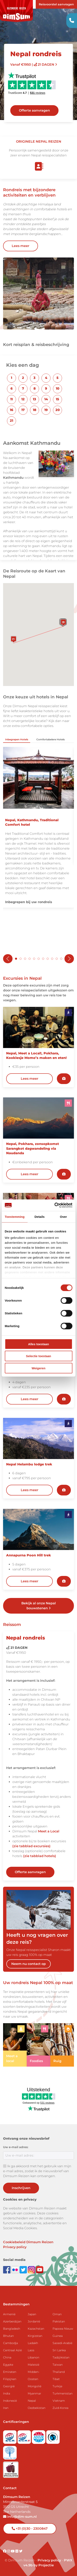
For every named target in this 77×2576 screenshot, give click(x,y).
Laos (31, 2350)
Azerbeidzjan (12, 2321)
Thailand (59, 2372)
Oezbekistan (36, 2408)
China (7, 2357)
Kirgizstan (35, 2336)
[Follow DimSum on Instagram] (32, 2270)
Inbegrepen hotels (16, 739)
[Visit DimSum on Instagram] (9, 2551)
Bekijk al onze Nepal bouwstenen (38, 1605)
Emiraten (9, 2372)
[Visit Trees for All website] (10, 2451)
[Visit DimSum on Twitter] (20, 2551)
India (6, 2393)
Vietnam (59, 2400)
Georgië (9, 2386)
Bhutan (8, 2336)
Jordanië (34, 2321)
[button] (11, 378)
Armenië (9, 2314)
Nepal (32, 2400)
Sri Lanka (59, 2350)
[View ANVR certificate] (39, 2436)
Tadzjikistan (61, 2357)
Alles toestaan (38, 1344)
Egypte (8, 2364)
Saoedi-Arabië (62, 2343)
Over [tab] (63, 1216)
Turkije (57, 2386)
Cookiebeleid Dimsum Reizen (28, 2242)
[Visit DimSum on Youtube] (13, 2551)
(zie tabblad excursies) (31, 1846)
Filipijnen (9, 2379)
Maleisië (33, 2364)
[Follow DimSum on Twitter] (24, 2270)
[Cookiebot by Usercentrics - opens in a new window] (54, 1205)
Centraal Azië (12, 2350)
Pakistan (59, 2321)
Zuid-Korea (60, 2408)
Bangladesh (11, 2328)
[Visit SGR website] (10, 2436)
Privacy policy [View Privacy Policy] (49, 2560)
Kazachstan (36, 2328)
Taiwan (58, 2364)
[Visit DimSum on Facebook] (7, 2270)
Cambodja (10, 2343)
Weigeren (38, 1368)
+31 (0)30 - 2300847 (30, 2529)
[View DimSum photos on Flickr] (15, 2270)
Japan (32, 2314)
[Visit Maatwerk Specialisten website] (10, 2468)
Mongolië (34, 2386)
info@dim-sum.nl (20, 2517)
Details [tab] (39, 1216)
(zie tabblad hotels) (39, 1856)
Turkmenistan (62, 2393)
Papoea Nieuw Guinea (63, 2332)
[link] (15, 2045)
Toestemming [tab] (14, 1216)
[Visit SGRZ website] (24, 2436)
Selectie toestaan (38, 1356)
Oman (57, 2314)
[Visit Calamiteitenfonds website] (53, 2436)
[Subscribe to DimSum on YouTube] (39, 2270)
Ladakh (33, 2343)
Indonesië (10, 2400)
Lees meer (20, 246)
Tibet (56, 2379)
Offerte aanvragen (34, 110)
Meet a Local (48, 1831)
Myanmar (34, 2393)
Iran (5, 2408)
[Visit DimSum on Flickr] (17, 2551)
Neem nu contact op (28, 1964)
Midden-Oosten (33, 2375)
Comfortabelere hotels (50, 739)
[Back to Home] (16, 11)
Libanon (33, 2357)
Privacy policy (14, 2247)
